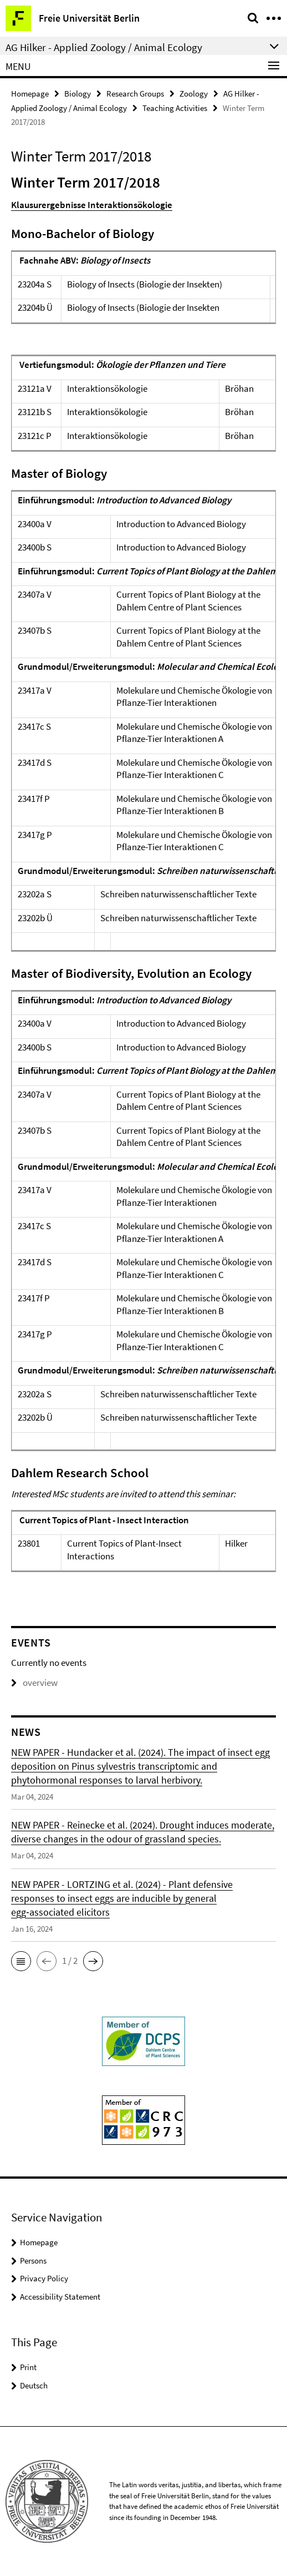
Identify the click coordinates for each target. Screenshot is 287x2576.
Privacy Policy (44, 2278)
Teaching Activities (174, 108)
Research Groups (135, 93)
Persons (33, 2260)
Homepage (30, 93)
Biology (77, 93)
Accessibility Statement (60, 2296)
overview (34, 1682)
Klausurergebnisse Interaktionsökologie (91, 205)
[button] (21, 1961)
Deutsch (34, 2385)
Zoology (194, 93)
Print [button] (28, 2367)
